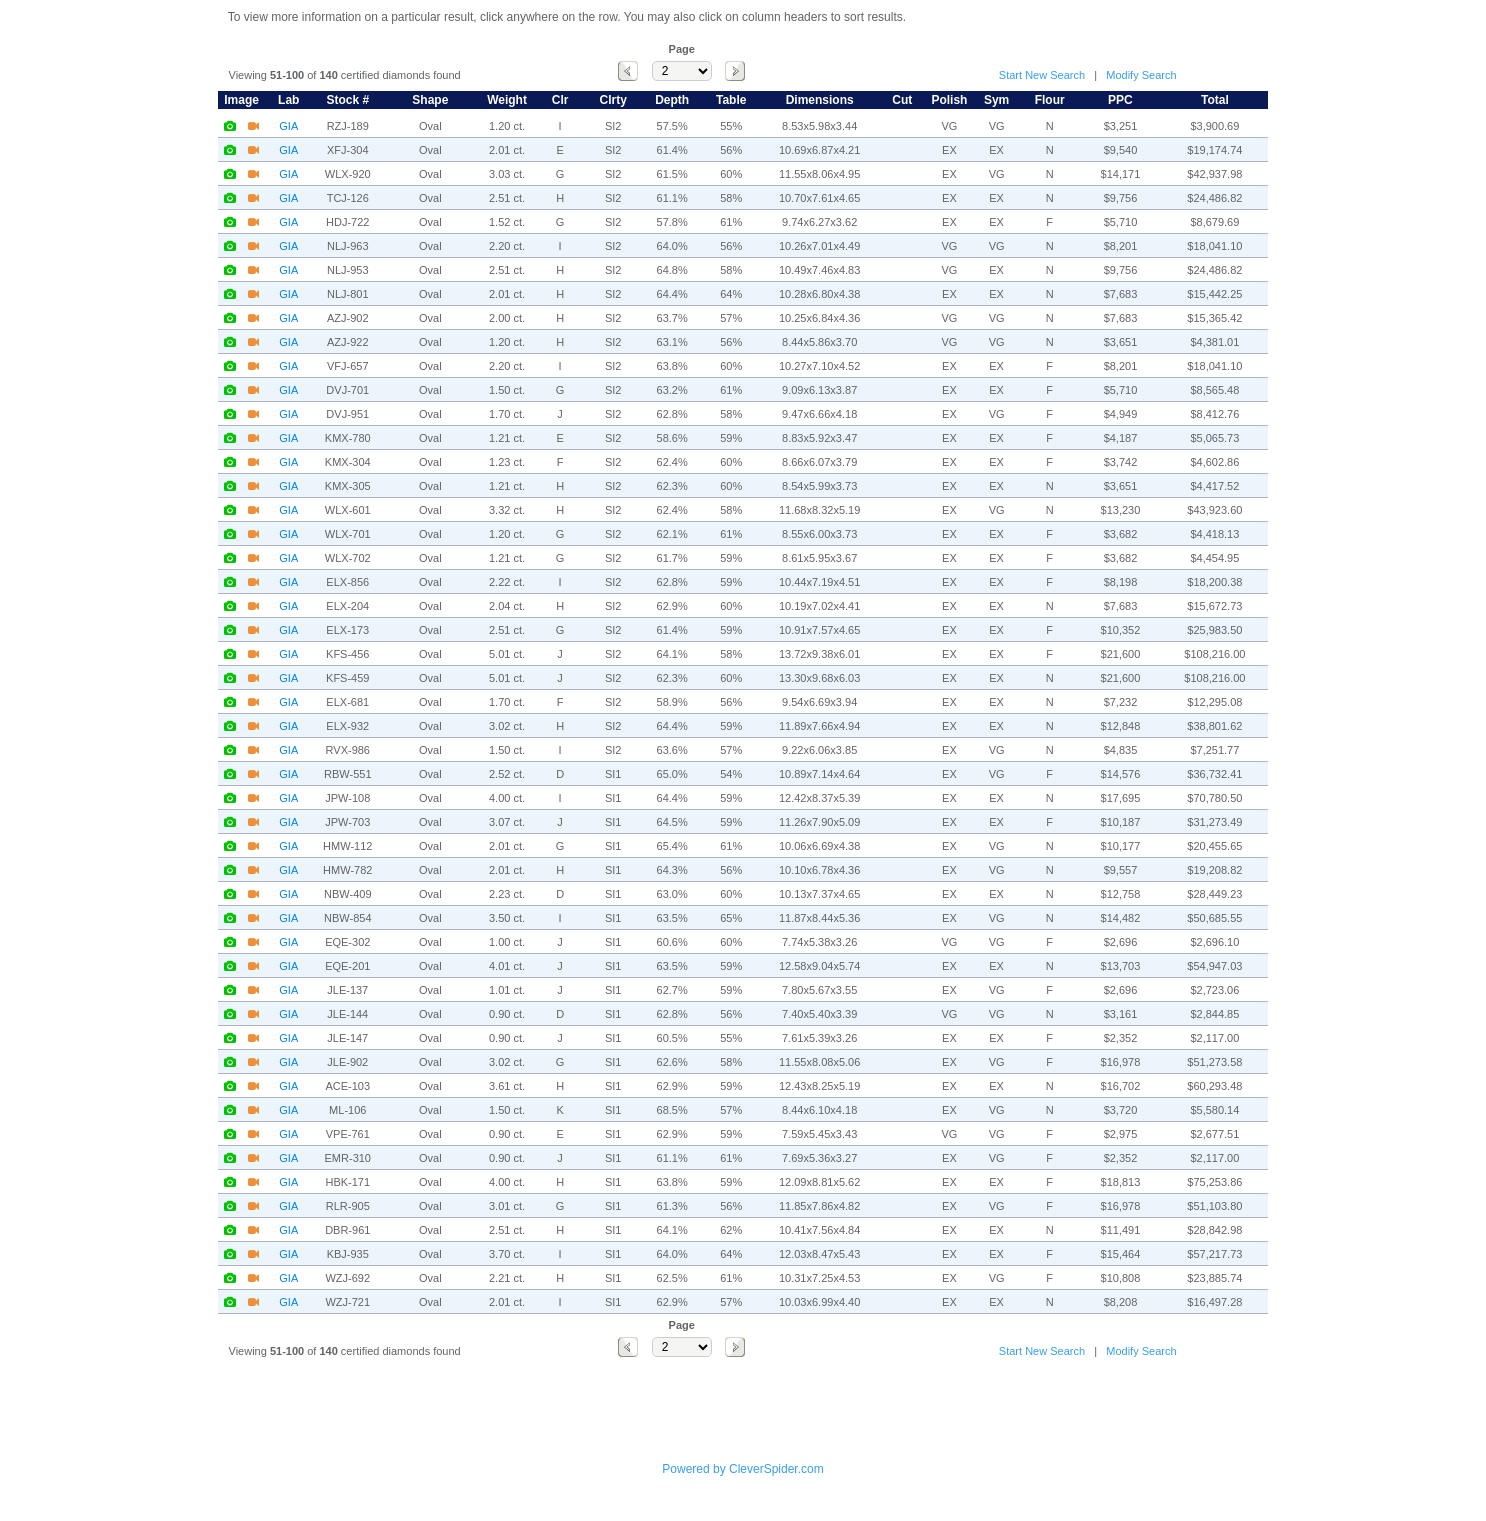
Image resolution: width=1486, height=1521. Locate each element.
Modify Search (1141, 75)
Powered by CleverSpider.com (742, 1469)
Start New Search (1042, 75)
